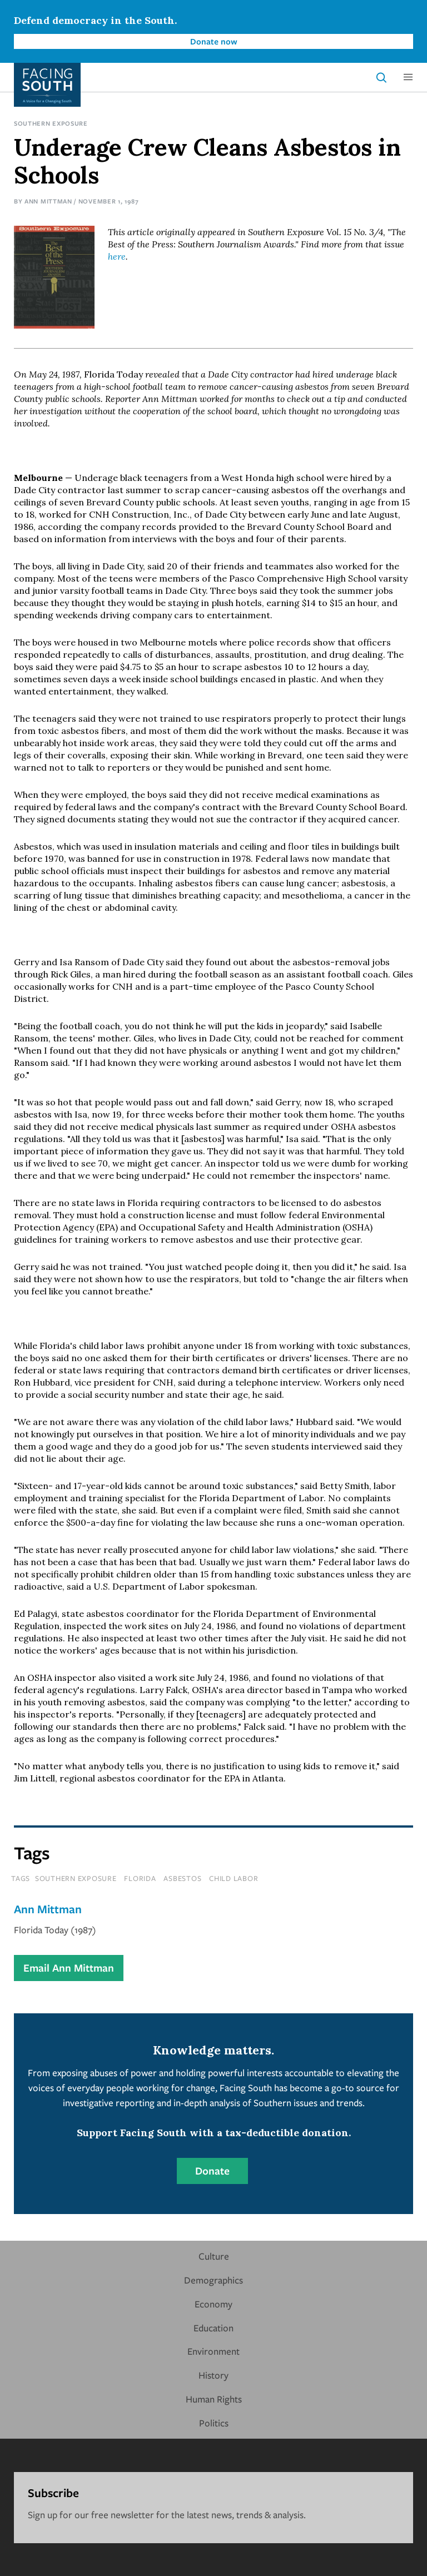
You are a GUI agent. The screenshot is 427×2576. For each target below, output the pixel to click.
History (213, 2375)
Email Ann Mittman (68, 1967)
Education (213, 2327)
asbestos (182, 1878)
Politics (214, 2422)
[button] (408, 77)
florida (140, 1878)
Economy (213, 2303)
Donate (212, 2170)
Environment (213, 2351)
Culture (213, 2256)
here (117, 256)
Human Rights (214, 2399)
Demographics (213, 2280)
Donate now (213, 41)
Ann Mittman (48, 201)
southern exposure (76, 1878)
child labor (233, 1878)
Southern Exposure (51, 123)
